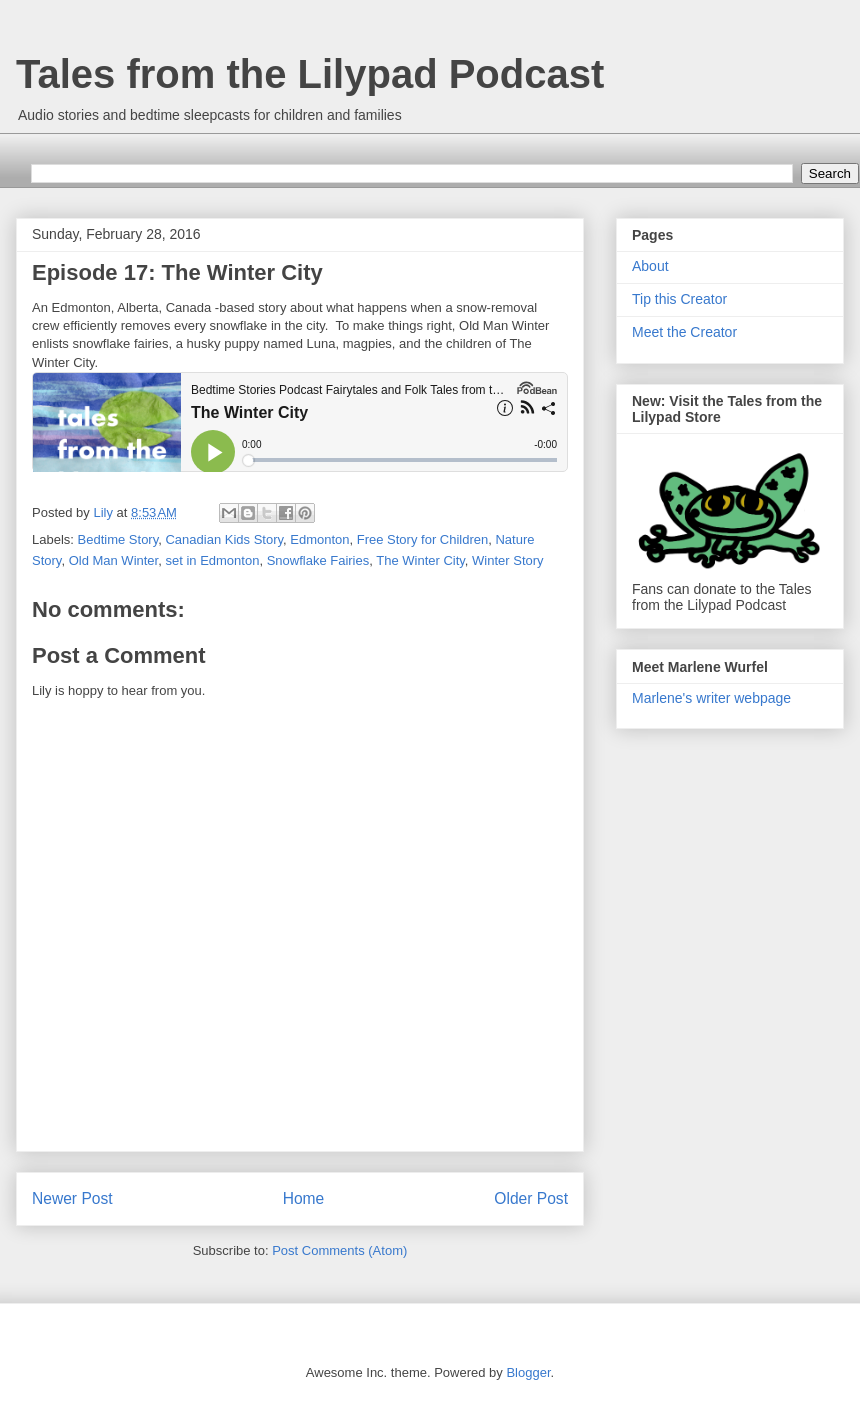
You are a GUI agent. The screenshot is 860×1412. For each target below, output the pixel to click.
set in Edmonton (212, 560)
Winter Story (508, 560)
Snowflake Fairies (318, 560)
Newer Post (72, 1198)
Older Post (531, 1198)
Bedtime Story (118, 539)
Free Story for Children (423, 539)
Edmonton (319, 539)
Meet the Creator (684, 332)
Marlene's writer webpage (711, 698)
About (650, 266)
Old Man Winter (114, 560)
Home (304, 1198)
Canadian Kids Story (224, 539)
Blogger (528, 1372)
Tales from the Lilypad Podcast (310, 74)
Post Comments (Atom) (339, 1250)
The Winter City (420, 560)
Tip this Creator (679, 299)
